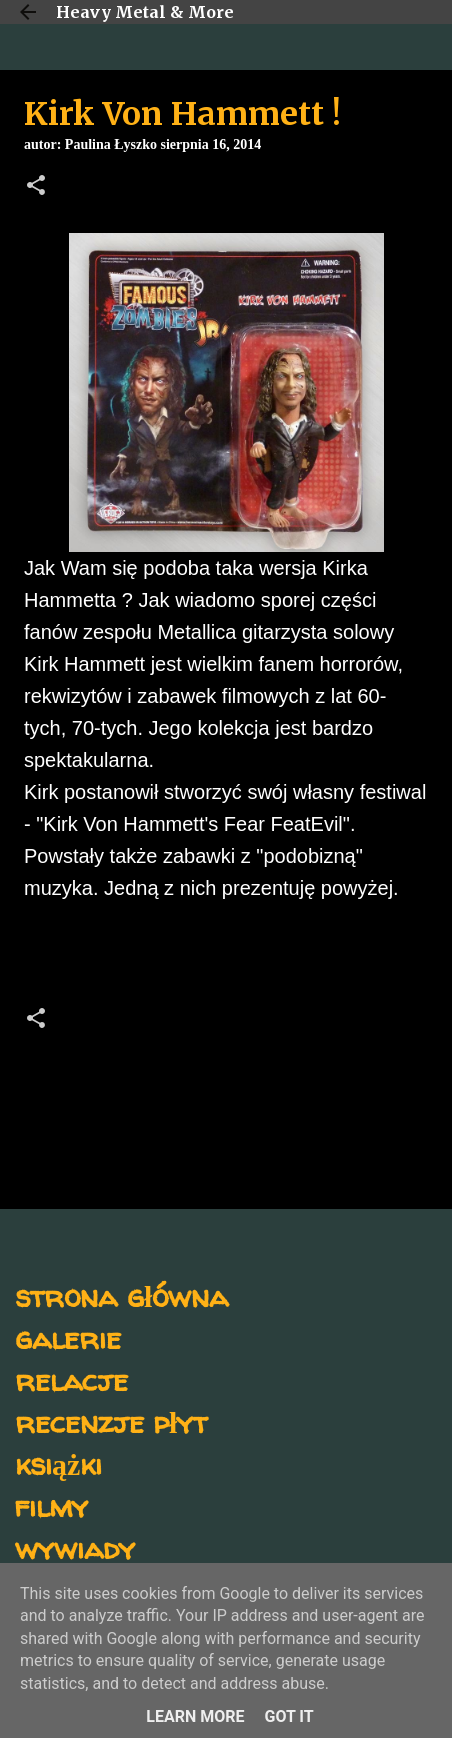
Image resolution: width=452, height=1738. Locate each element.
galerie (68, 1337)
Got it (288, 1716)
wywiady (75, 1547)
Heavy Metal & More (145, 12)
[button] (36, 187)
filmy (51, 1505)
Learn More (195, 1716)
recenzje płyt (111, 1421)
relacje (71, 1379)
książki (58, 1463)
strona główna (121, 1295)
